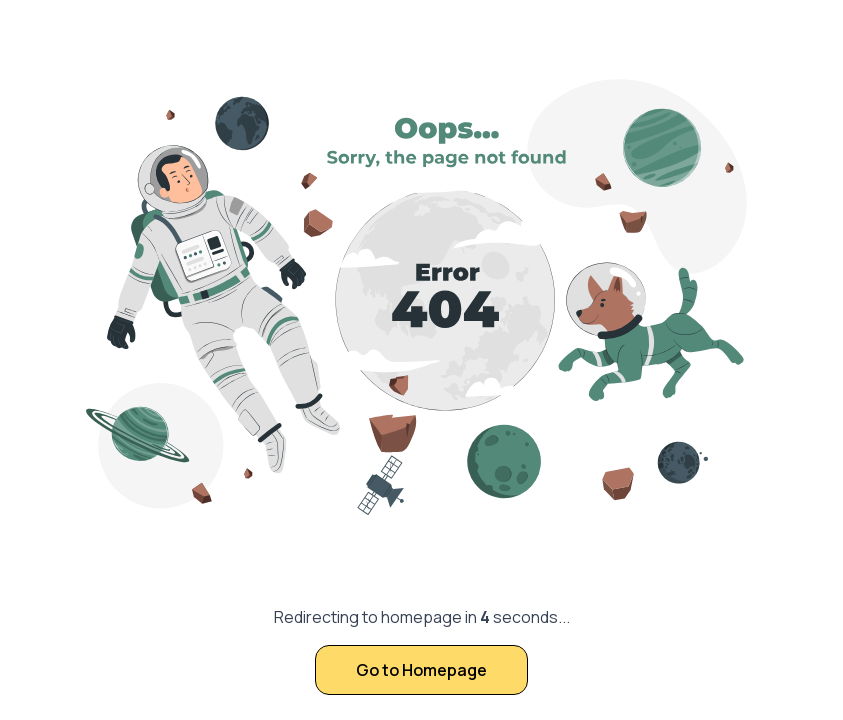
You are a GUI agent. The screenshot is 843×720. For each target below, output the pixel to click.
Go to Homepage (421, 670)
